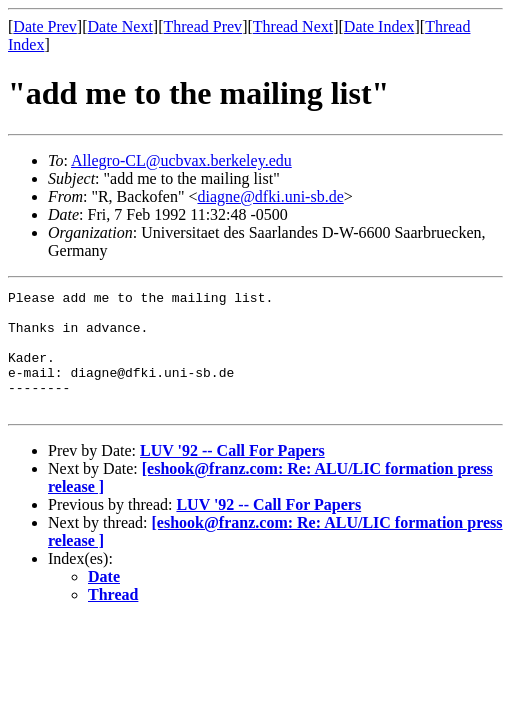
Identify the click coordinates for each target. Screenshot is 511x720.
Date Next (120, 26)
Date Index (379, 26)
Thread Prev (202, 26)
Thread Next (293, 26)
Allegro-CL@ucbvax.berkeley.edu (181, 160)
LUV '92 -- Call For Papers (232, 474)
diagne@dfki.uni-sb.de (270, 196)
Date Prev (45, 26)
